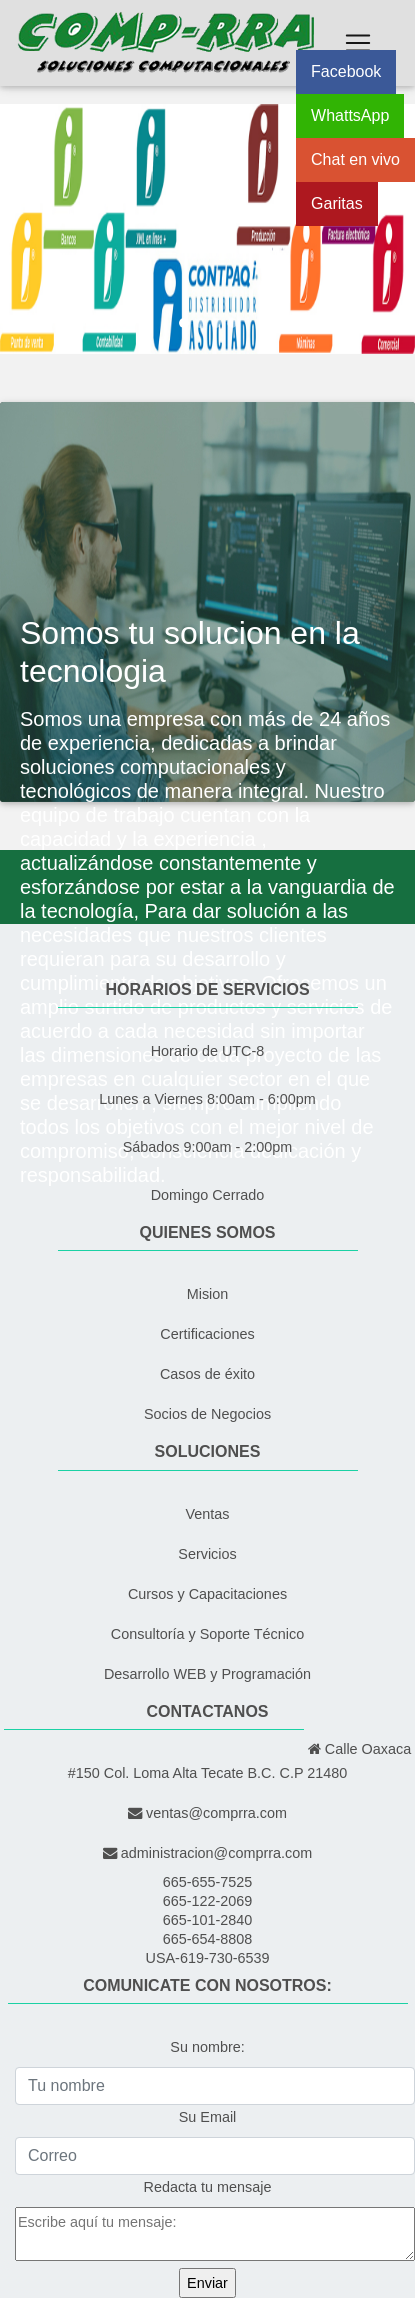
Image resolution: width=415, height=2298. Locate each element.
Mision (208, 1294)
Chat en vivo (355, 159)
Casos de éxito (207, 1374)
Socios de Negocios (207, 1414)
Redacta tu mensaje (208, 2187)
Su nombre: (207, 2047)
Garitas (337, 203)
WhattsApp (350, 115)
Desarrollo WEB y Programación (207, 1674)
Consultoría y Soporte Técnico (207, 1634)
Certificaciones (207, 1334)
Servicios (207, 1554)
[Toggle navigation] (358, 43)
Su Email (208, 2117)
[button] (31, 229)
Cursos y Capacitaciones (207, 1594)
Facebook (346, 71)
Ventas (207, 1514)
